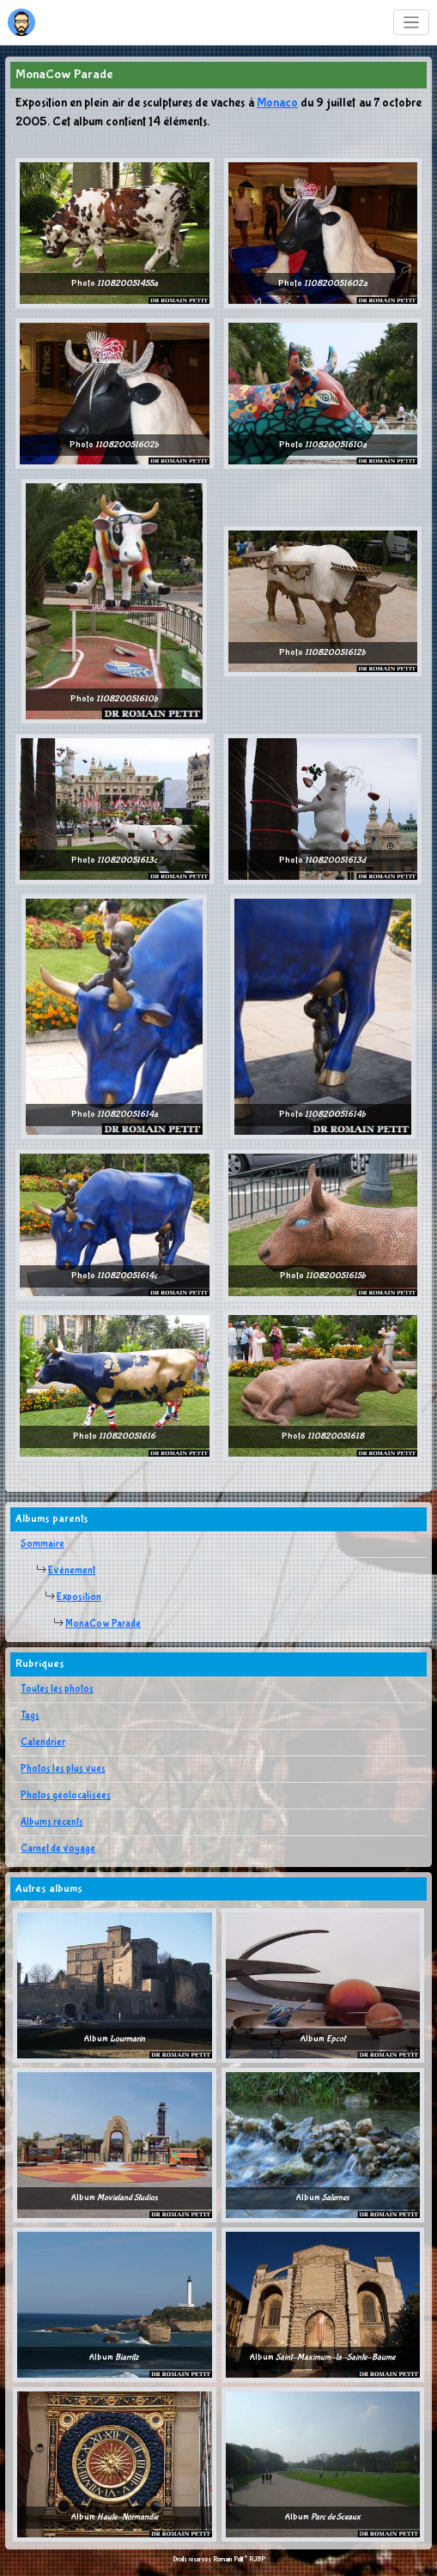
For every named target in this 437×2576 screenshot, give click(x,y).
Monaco (277, 103)
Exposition (79, 1597)
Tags (30, 1716)
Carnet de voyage (58, 1849)
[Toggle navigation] (411, 22)
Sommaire (42, 1544)
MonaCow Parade (103, 1624)
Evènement (71, 1571)
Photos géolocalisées (66, 1796)
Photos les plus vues (63, 1769)
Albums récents (52, 1822)
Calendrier (43, 1743)
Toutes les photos (57, 1689)
